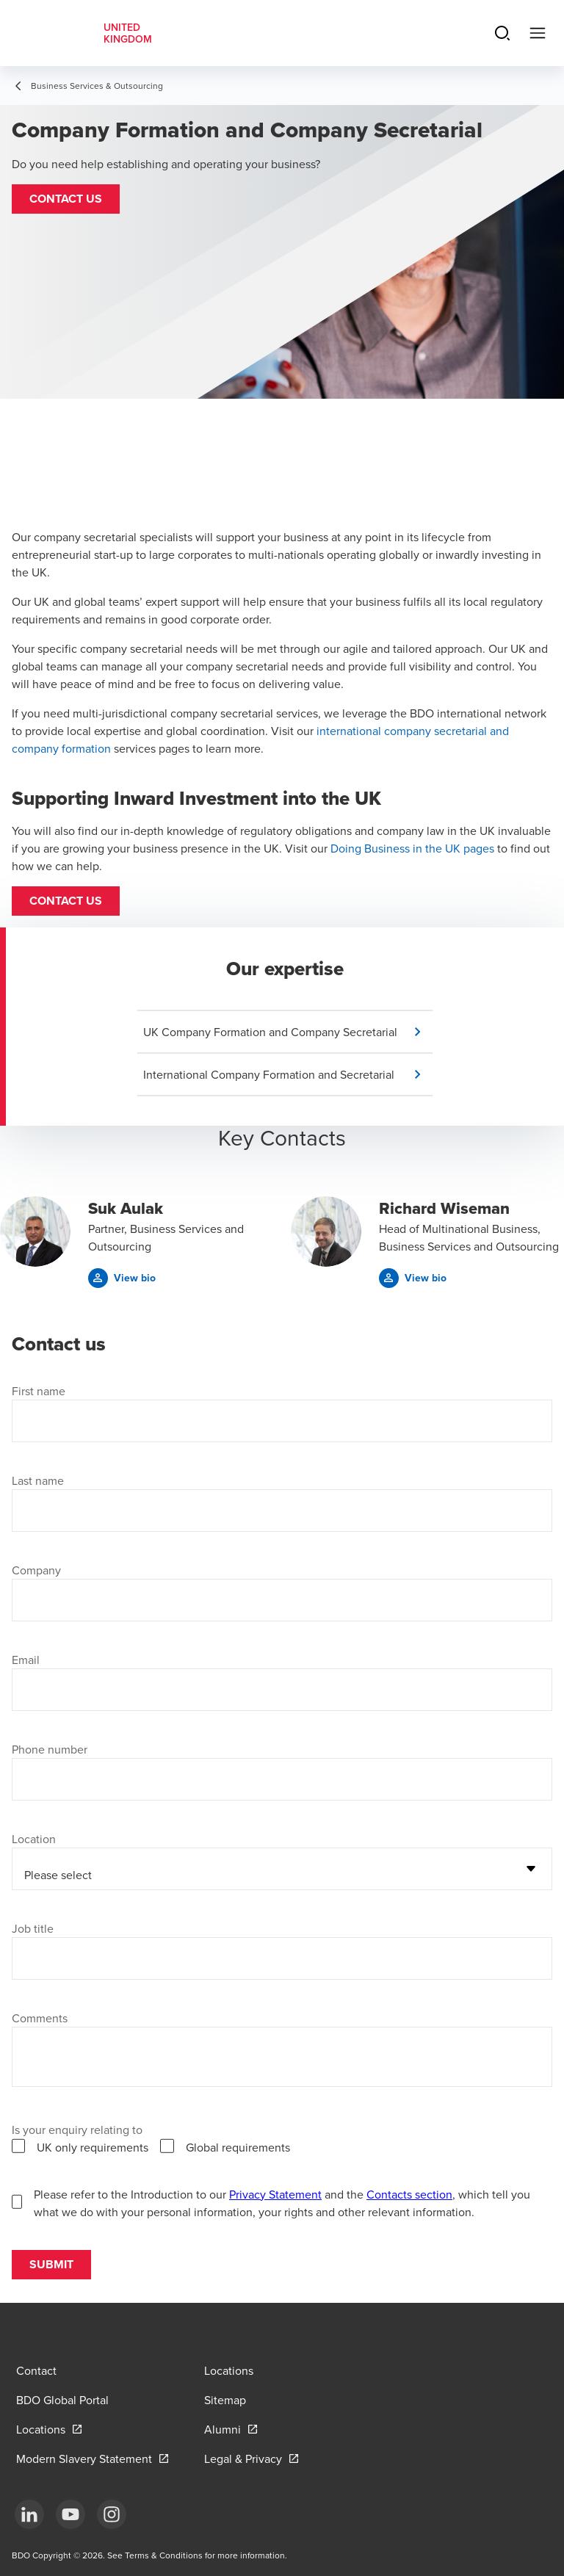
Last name (38, 1480)
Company (36, 1570)
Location (34, 1839)
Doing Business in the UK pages (412, 848)
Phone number (49, 1749)
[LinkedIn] (29, 2514)
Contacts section (409, 2194)
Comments (40, 2018)
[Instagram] (111, 2514)
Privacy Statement (275, 2194)
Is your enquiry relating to (77, 2129)
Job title (33, 1928)
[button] (66, 199)
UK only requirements (92, 2147)
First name (38, 1391)
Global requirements (238, 2147)
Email (26, 1659)
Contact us (65, 900)
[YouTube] (70, 2514)
